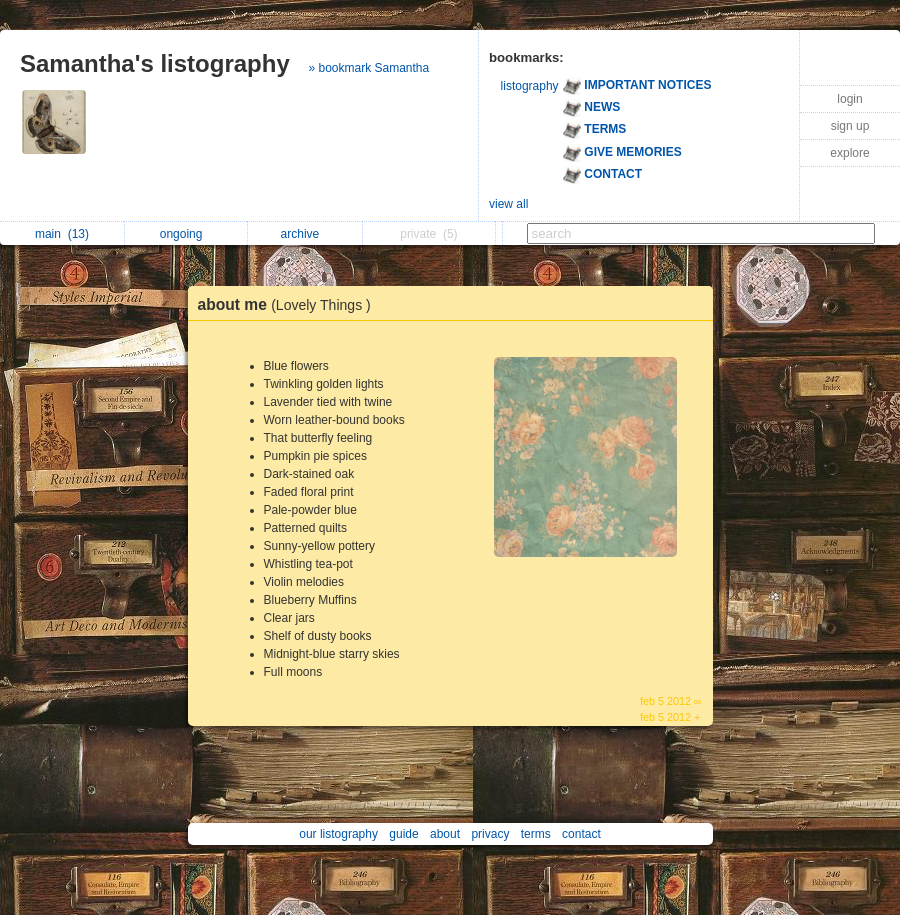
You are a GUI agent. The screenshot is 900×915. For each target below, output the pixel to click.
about (445, 834)
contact (581, 834)
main (62, 234)
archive (305, 234)
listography (530, 86)
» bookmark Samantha (368, 68)
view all (508, 204)
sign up (850, 126)
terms (536, 834)
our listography (338, 834)
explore (849, 153)
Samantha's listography (155, 63)
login (849, 99)
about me (289, 304)
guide (403, 834)
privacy (490, 834)
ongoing (186, 234)
